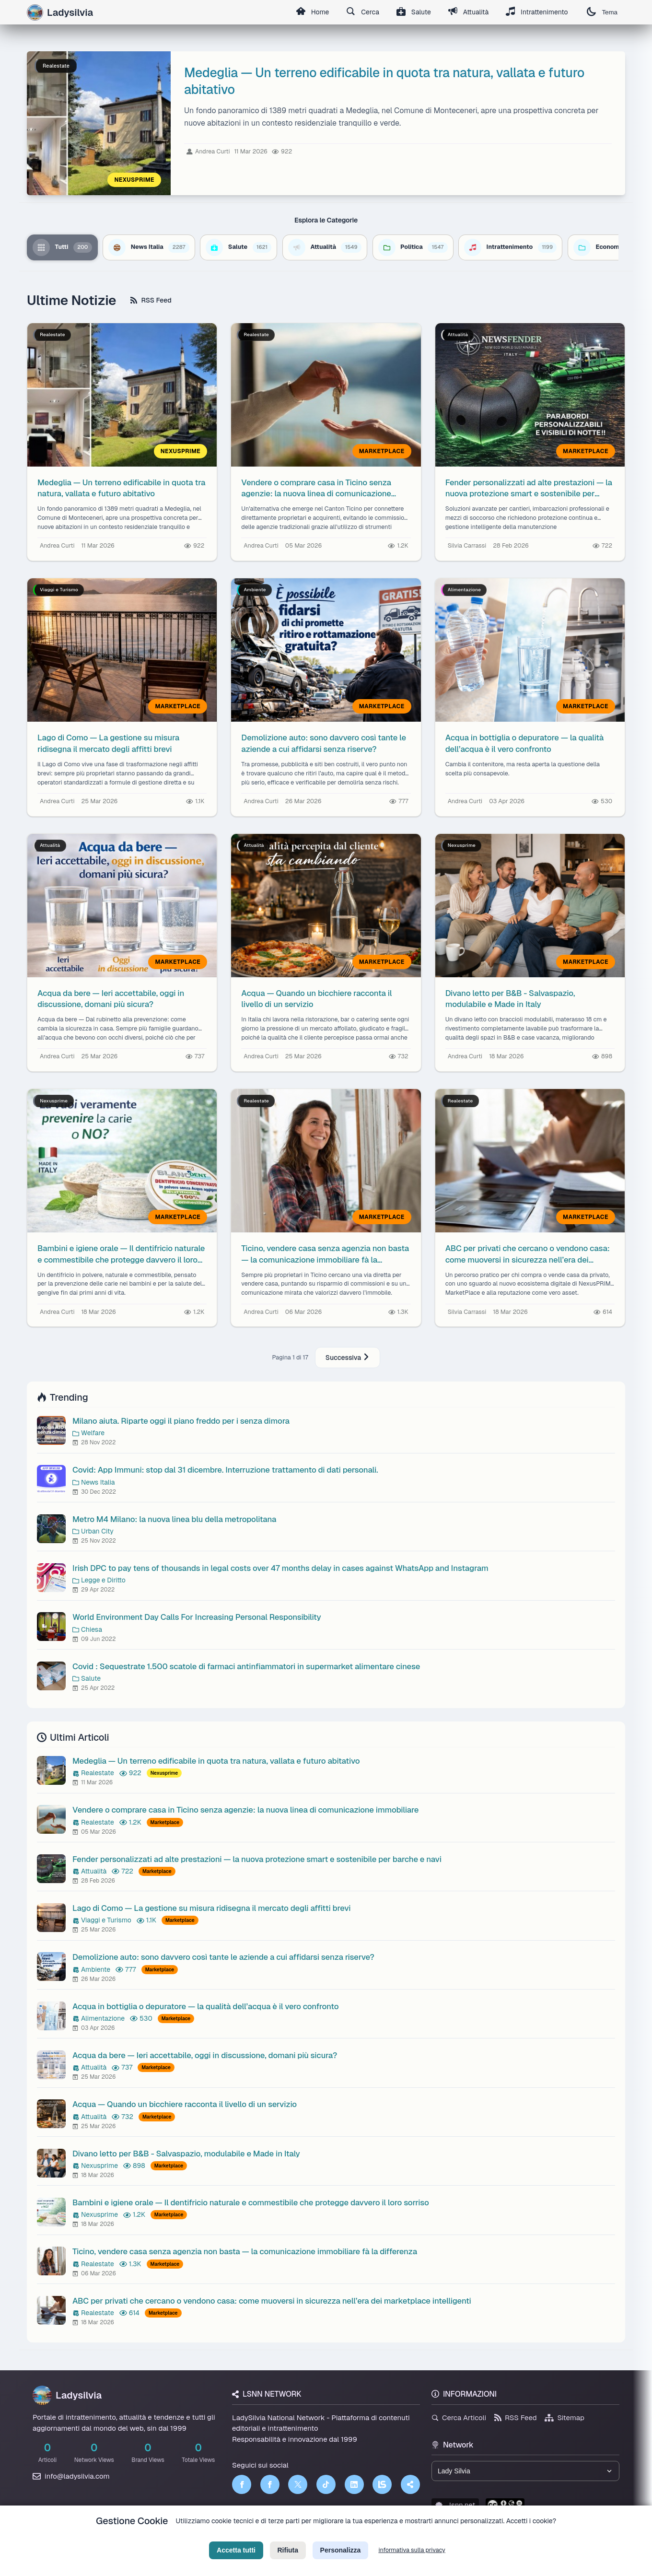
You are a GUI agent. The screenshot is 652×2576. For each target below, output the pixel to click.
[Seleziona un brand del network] (525, 2471)
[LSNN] (382, 2484)
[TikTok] (326, 2484)
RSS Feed (150, 300)
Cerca (362, 12)
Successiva (348, 1357)
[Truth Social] (410, 2484)
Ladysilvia (67, 2395)
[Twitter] (297, 2484)
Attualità (468, 12)
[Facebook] (241, 2484)
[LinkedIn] (354, 2484)
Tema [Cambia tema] (602, 12)
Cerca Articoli (458, 2417)
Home (312, 12)
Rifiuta (288, 2559)
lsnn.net (455, 2504)
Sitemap (564, 2417)
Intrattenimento (537, 12)
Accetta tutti (236, 2559)
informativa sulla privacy (411, 2559)
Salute (413, 12)
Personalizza (340, 2559)
